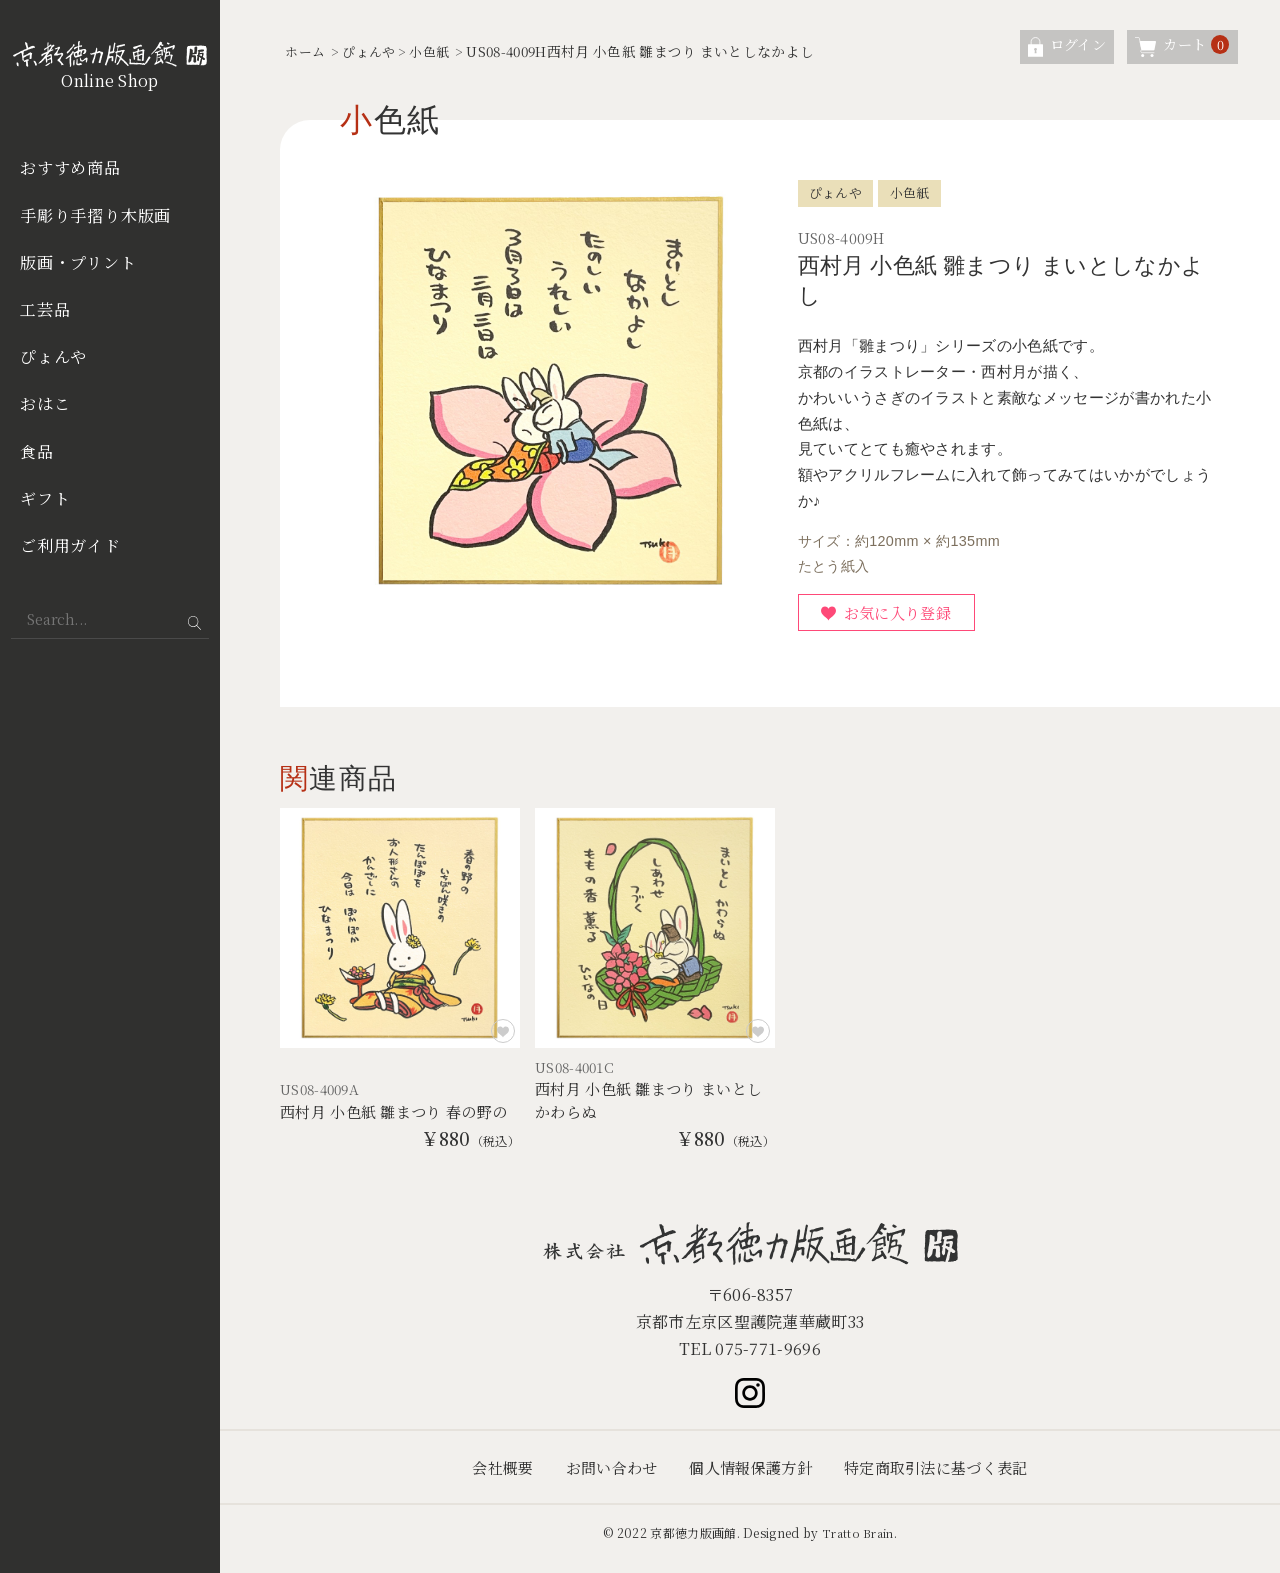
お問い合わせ (603, 1478)
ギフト (45, 498)
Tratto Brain (858, 1544)
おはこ (45, 403)
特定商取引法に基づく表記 (945, 1478)
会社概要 (489, 1478)
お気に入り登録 (904, 614)
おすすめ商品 (70, 167)
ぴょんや (53, 356)
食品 (37, 451)
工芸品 (45, 309)
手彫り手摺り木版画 (95, 215)
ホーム (306, 51)
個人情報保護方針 (749, 1478)
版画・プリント (78, 262)
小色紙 (438, 51)
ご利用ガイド (70, 545)
